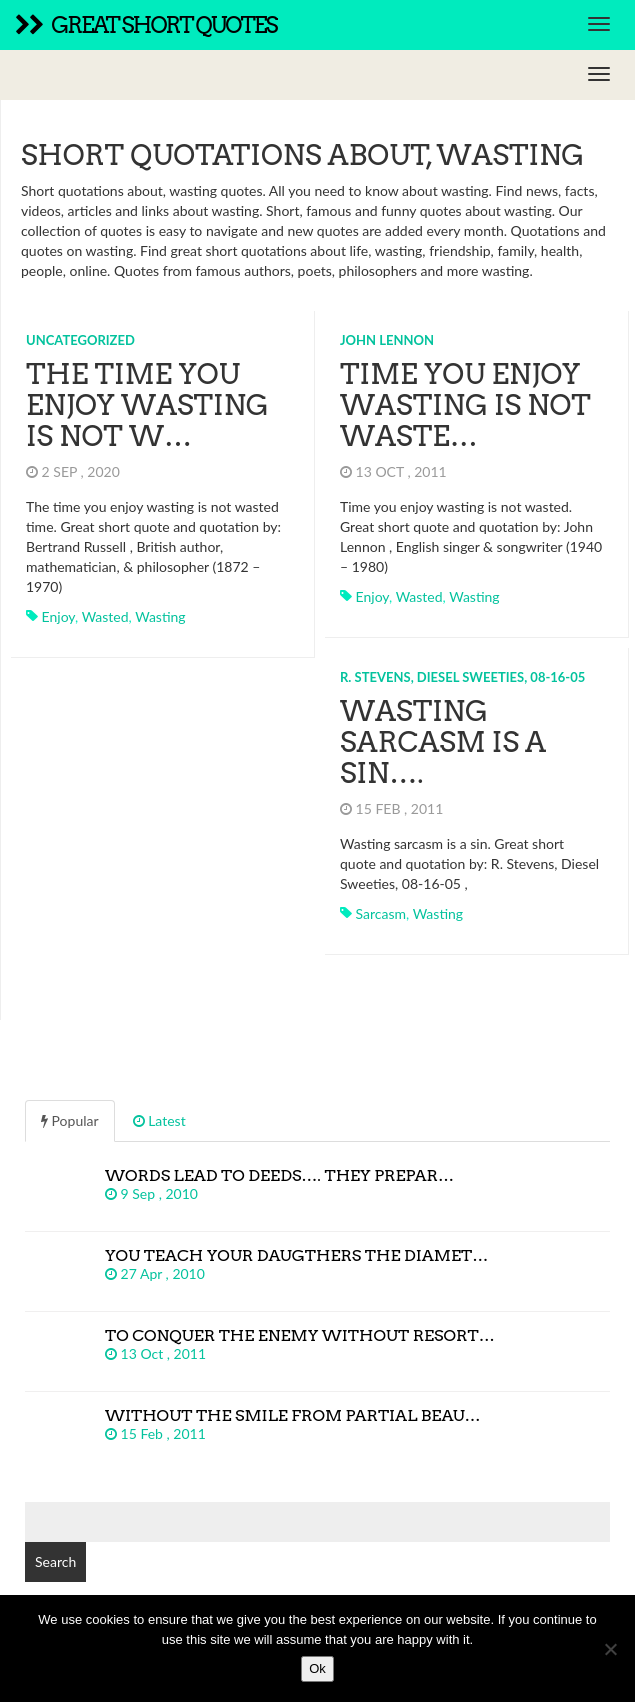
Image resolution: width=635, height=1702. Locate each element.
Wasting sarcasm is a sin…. (443, 742)
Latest (159, 1120)
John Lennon (387, 340)
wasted (105, 616)
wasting (160, 616)
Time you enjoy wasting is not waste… (465, 405)
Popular (70, 1120)
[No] (610, 1649)
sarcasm (381, 913)
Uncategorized (80, 340)
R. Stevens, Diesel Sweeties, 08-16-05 (462, 677)
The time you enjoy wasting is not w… (147, 405)
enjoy (58, 616)
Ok (317, 1668)
